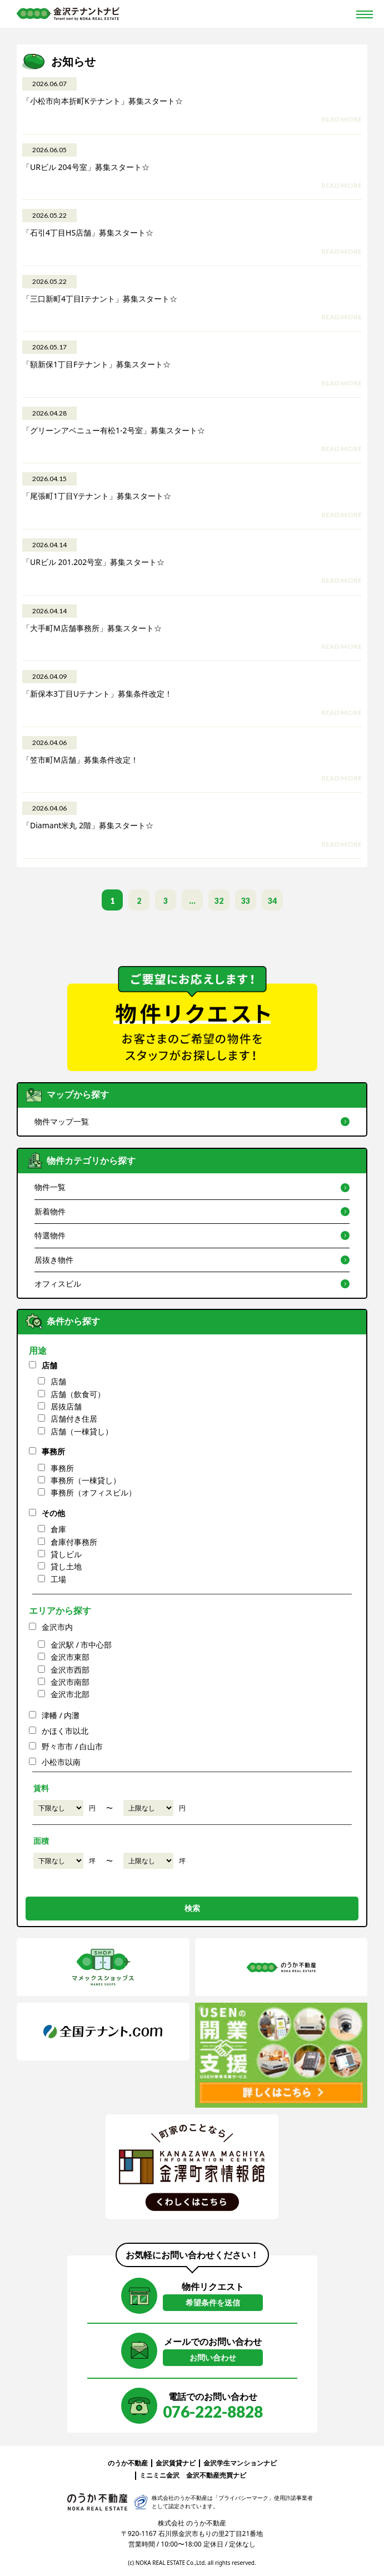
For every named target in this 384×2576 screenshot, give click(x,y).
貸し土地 (66, 1566)
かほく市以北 (65, 1730)
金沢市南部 (70, 1682)
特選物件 (50, 1235)
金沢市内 (57, 1627)
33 (245, 901)
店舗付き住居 (74, 1418)
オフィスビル (57, 1283)
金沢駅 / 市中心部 (81, 1644)
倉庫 (58, 1529)
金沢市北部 (70, 1694)
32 (219, 901)
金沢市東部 (70, 1657)
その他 (53, 1513)
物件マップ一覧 (61, 1121)
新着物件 (50, 1211)
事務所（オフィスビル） (93, 1492)
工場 (58, 1579)
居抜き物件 (53, 1259)
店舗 (49, 1365)
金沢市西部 (70, 1669)
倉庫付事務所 (74, 1542)
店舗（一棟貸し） (82, 1431)
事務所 (53, 1451)
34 (272, 901)
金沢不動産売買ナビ (216, 2475)
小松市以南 (61, 1762)
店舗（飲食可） (78, 1394)
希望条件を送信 (213, 2302)
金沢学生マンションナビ (240, 2463)
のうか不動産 (128, 2463)
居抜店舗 (66, 1406)
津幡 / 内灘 (61, 1715)
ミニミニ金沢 (159, 2475)
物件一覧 (50, 1187)
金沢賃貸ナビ (176, 2463)
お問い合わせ (212, 2357)
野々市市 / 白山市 (72, 1746)
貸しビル (66, 1554)
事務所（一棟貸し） (86, 1480)
